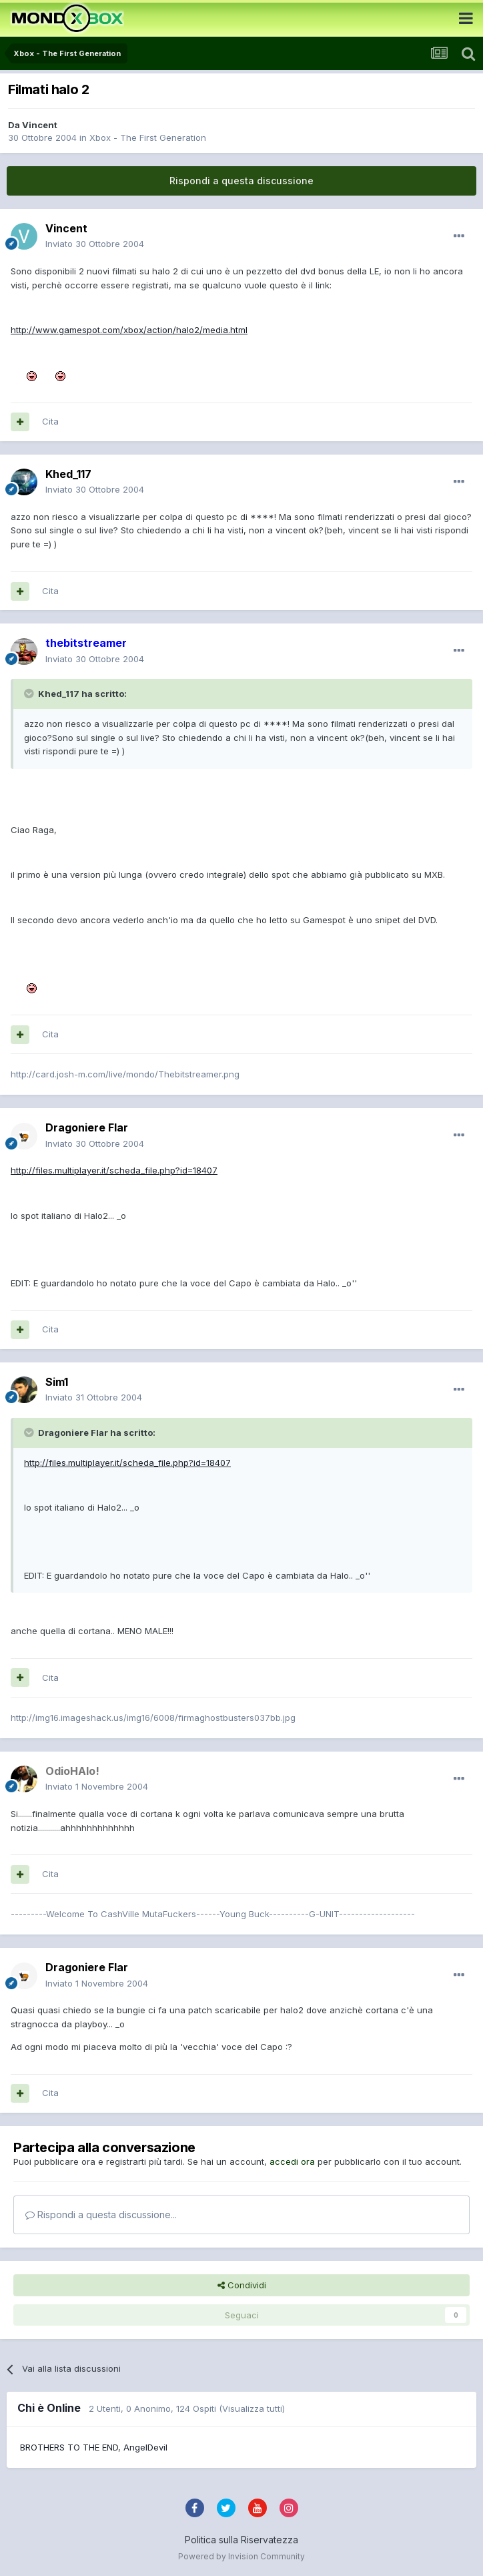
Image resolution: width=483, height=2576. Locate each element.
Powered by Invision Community (241, 2556)
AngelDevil (145, 2447)
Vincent (39, 124)
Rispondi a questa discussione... (101, 2214)
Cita (50, 421)
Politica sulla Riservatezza (241, 2539)
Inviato (94, 243)
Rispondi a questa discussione (241, 180)
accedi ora (292, 2161)
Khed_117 (68, 474)
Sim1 (56, 1381)
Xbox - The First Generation (147, 137)
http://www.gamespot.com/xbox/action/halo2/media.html (129, 329)
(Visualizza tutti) (252, 2408)
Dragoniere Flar (86, 1127)
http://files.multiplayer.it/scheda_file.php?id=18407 (114, 1170)
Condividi (241, 2285)
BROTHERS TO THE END (69, 2447)
